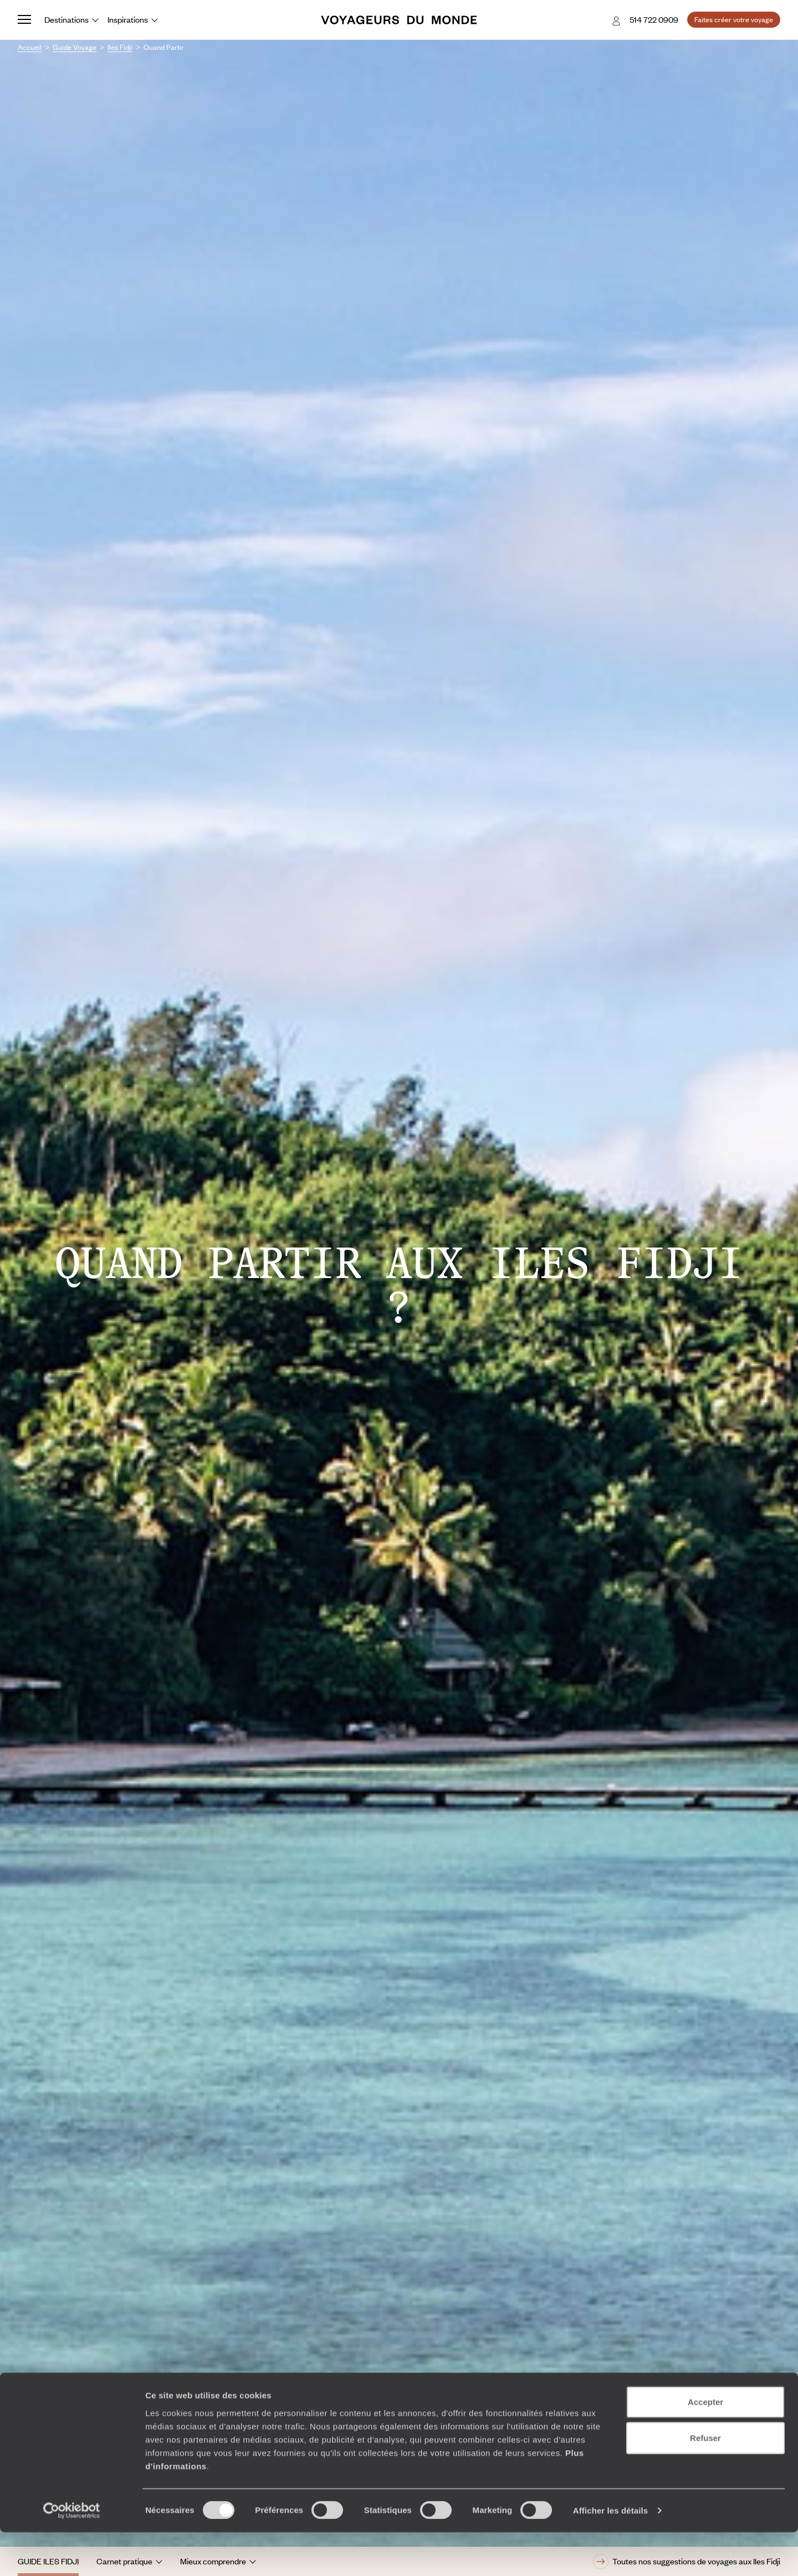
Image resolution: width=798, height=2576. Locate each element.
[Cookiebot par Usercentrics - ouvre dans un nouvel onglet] (71, 2554)
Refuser (705, 2481)
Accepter (705, 2445)
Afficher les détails (610, 2554)
